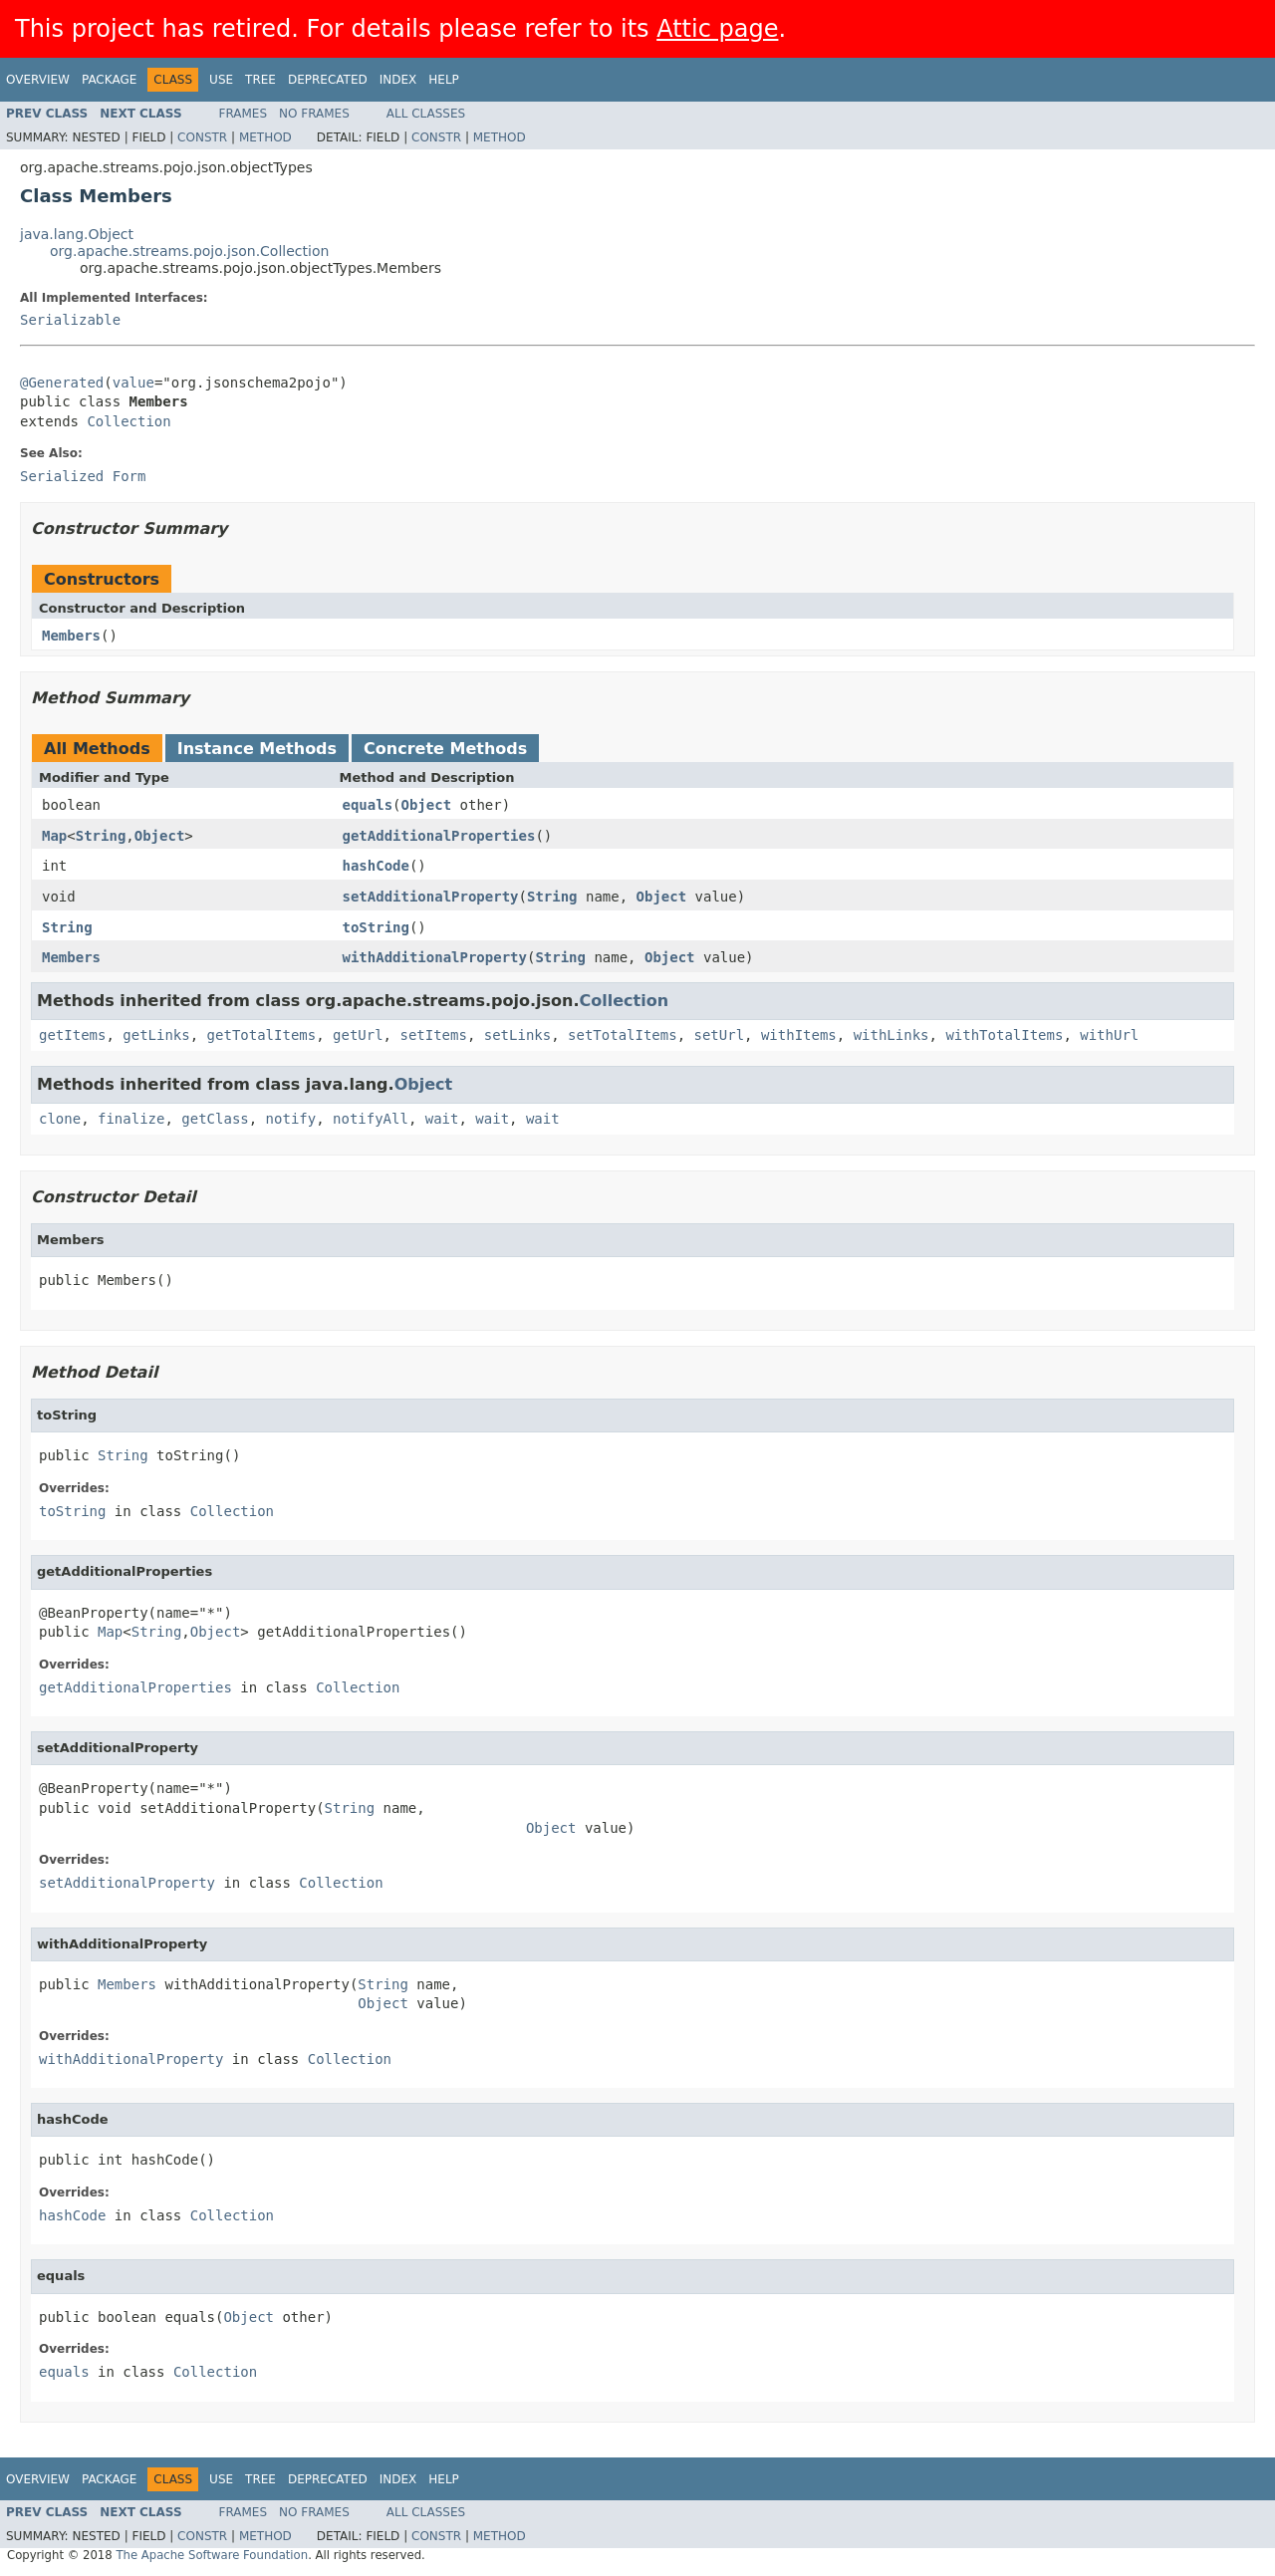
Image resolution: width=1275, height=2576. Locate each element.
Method (265, 137)
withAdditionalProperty (435, 957)
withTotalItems (1004, 1035)
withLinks (891, 1035)
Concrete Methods (445, 748)
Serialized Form (82, 476)
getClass (214, 1119)
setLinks (517, 1035)
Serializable (70, 320)
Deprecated (328, 80)
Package (109, 80)
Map (54, 836)
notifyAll (370, 1119)
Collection (128, 421)
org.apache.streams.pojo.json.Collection (189, 251)
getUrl (358, 1035)
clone (60, 1119)
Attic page (717, 29)
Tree (260, 80)
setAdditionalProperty (431, 896)
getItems (72, 1035)
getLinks (156, 1035)
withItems (799, 1035)
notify (291, 1119)
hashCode (376, 866)
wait (442, 1119)
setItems (432, 1035)
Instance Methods (257, 748)
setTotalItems (622, 1035)
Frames (243, 114)
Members (71, 636)
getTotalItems (262, 1035)
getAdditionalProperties (439, 836)
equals (368, 805)
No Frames (314, 114)
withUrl (1109, 1035)
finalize (131, 1119)
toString (376, 927)
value (133, 382)
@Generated (62, 382)
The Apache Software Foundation (212, 2555)
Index (398, 80)
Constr (202, 137)
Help (443, 80)
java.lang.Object (76, 234)
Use (221, 80)
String (101, 836)
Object (426, 805)
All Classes (425, 114)
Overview (38, 80)
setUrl (719, 1035)
